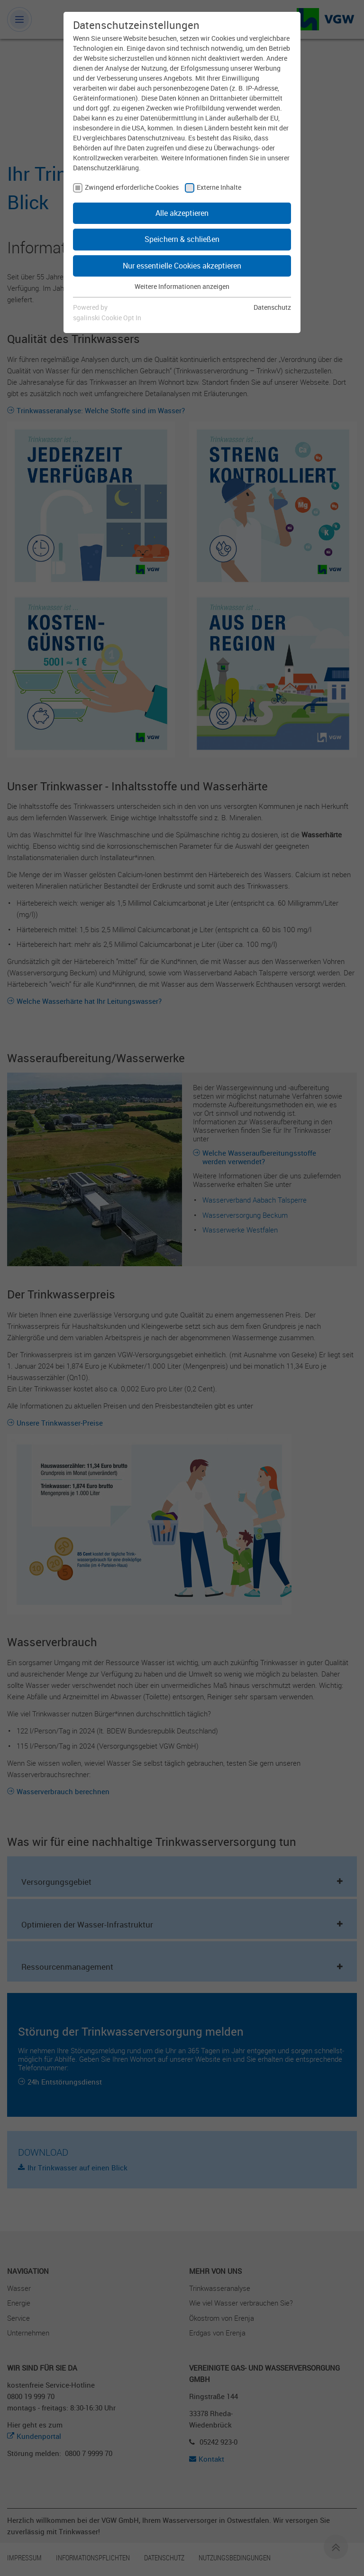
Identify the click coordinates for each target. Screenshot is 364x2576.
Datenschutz (272, 307)
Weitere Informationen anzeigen (182, 286)
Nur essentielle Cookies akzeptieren (182, 265)
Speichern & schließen (182, 239)
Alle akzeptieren (182, 213)
